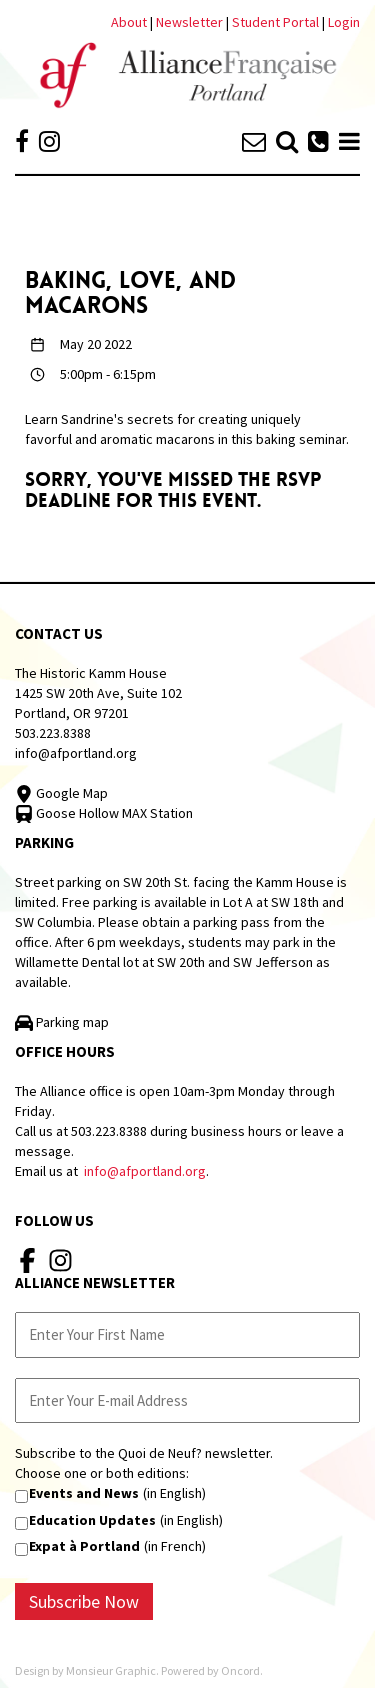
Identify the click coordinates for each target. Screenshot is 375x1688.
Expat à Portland (84, 1546)
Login (344, 22)
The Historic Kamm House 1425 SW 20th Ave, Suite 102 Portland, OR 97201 (98, 693)
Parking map (62, 1022)
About (129, 22)
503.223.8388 (53, 733)
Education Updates (92, 1520)
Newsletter (191, 22)
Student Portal (275, 22)
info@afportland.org (76, 753)
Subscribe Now (84, 1601)
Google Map (61, 793)
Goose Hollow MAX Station (104, 813)
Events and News (84, 1493)
